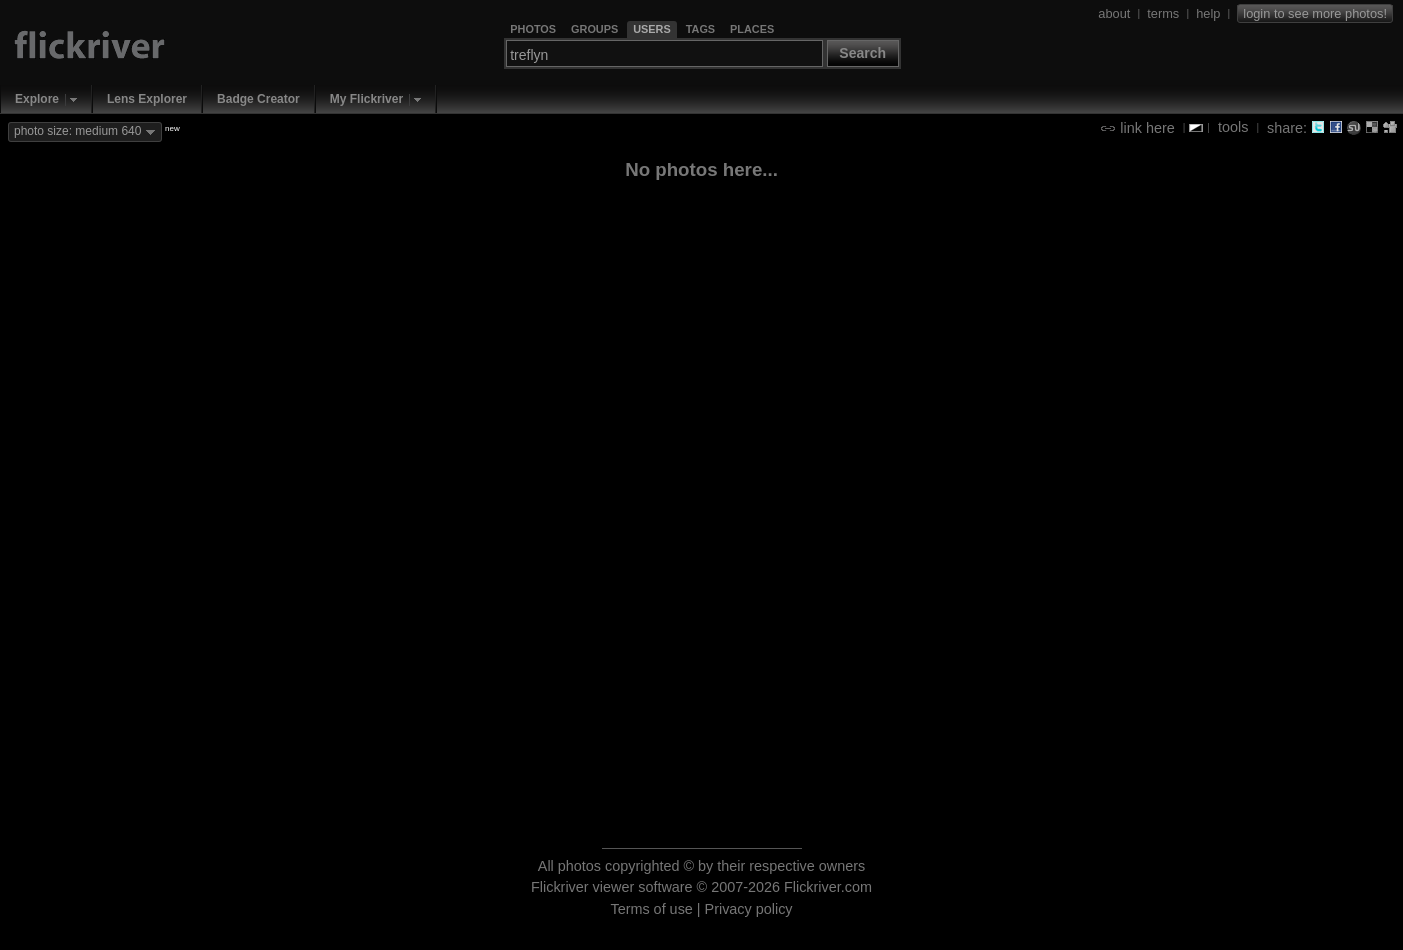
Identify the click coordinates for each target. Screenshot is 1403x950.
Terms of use (651, 909)
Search (862, 53)
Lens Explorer (147, 99)
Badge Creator (258, 99)
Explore (37, 99)
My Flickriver (366, 99)
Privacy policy (749, 909)
